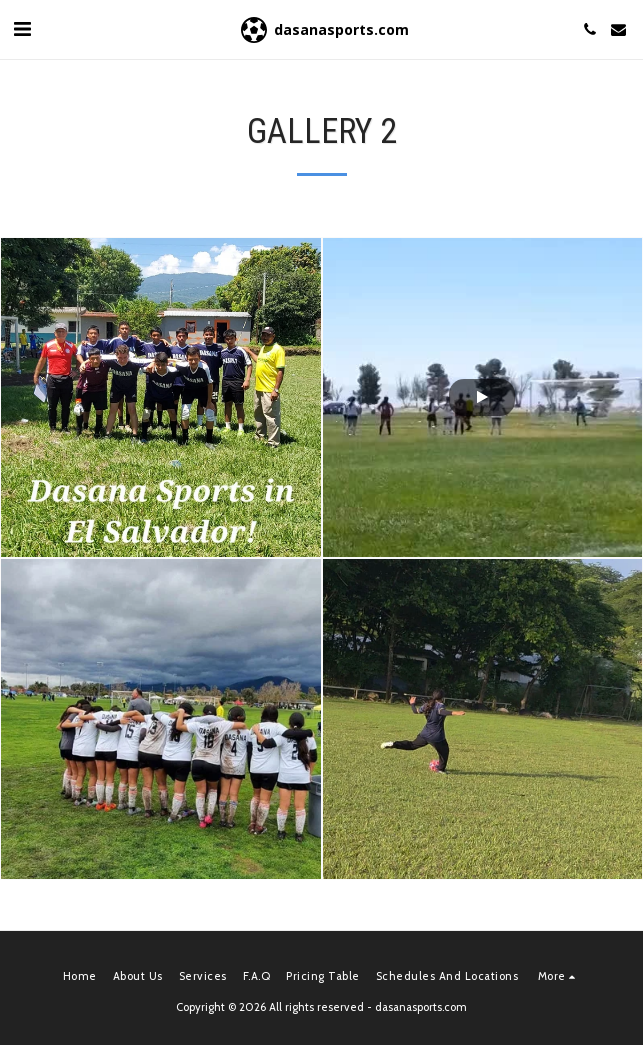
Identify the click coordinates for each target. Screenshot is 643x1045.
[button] (22, 29)
